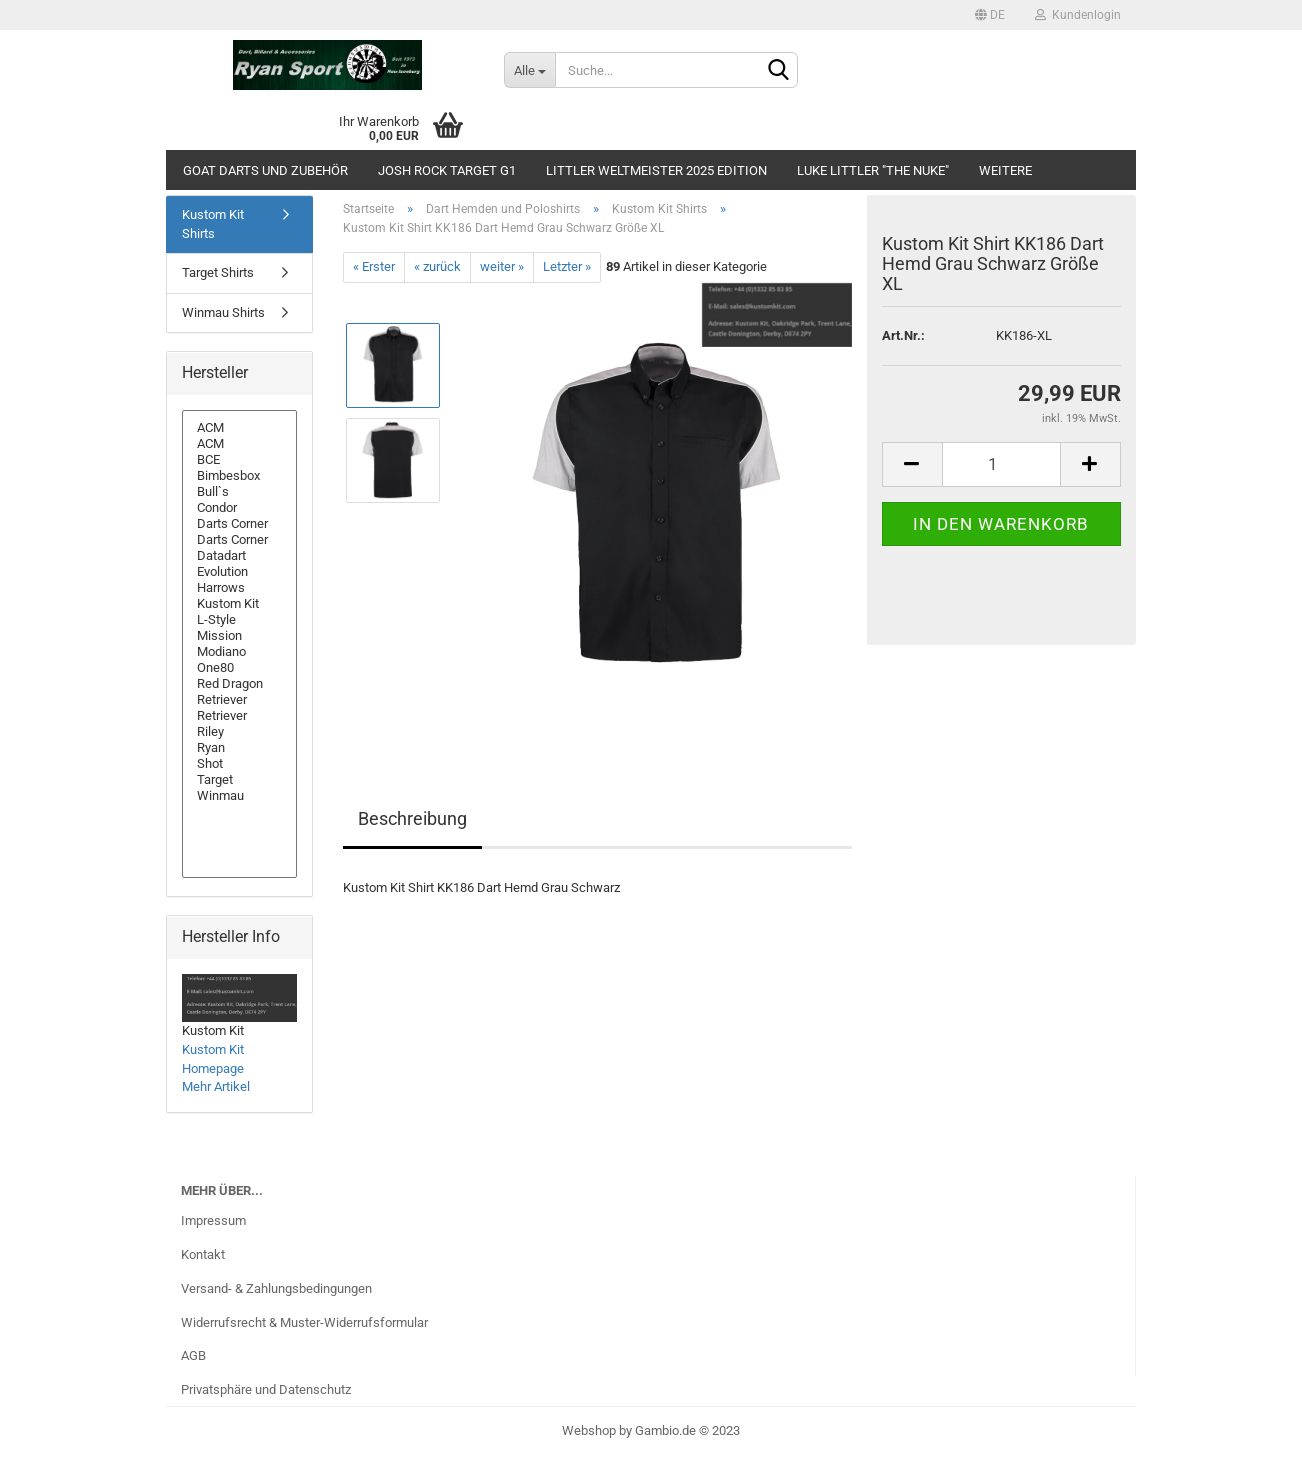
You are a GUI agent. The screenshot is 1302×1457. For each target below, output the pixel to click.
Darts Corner (239, 524)
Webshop (589, 1430)
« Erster (374, 266)
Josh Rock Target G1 (447, 170)
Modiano (239, 652)
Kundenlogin (1078, 15)
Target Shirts (218, 272)
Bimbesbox (239, 476)
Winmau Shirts (223, 312)
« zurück (437, 266)
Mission (239, 636)
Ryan (239, 748)
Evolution (239, 572)
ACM (239, 428)
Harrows (239, 588)
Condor (239, 508)
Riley (239, 732)
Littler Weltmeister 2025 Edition (656, 170)
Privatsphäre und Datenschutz (266, 1389)
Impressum (213, 1220)
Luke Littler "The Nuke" (873, 170)
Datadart (239, 556)
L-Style (239, 620)
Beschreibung (412, 818)
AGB (193, 1355)
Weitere (1005, 170)
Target (239, 780)
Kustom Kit (239, 604)
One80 (239, 668)
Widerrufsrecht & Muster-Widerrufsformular (304, 1322)
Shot (239, 764)
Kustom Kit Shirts (213, 224)
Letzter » (567, 266)
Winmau (239, 796)
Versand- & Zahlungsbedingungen (276, 1288)
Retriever (239, 700)
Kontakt (203, 1254)
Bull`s (239, 492)
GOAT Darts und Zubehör (265, 170)
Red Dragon (239, 684)
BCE (239, 460)
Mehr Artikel (216, 1086)
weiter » (502, 266)
